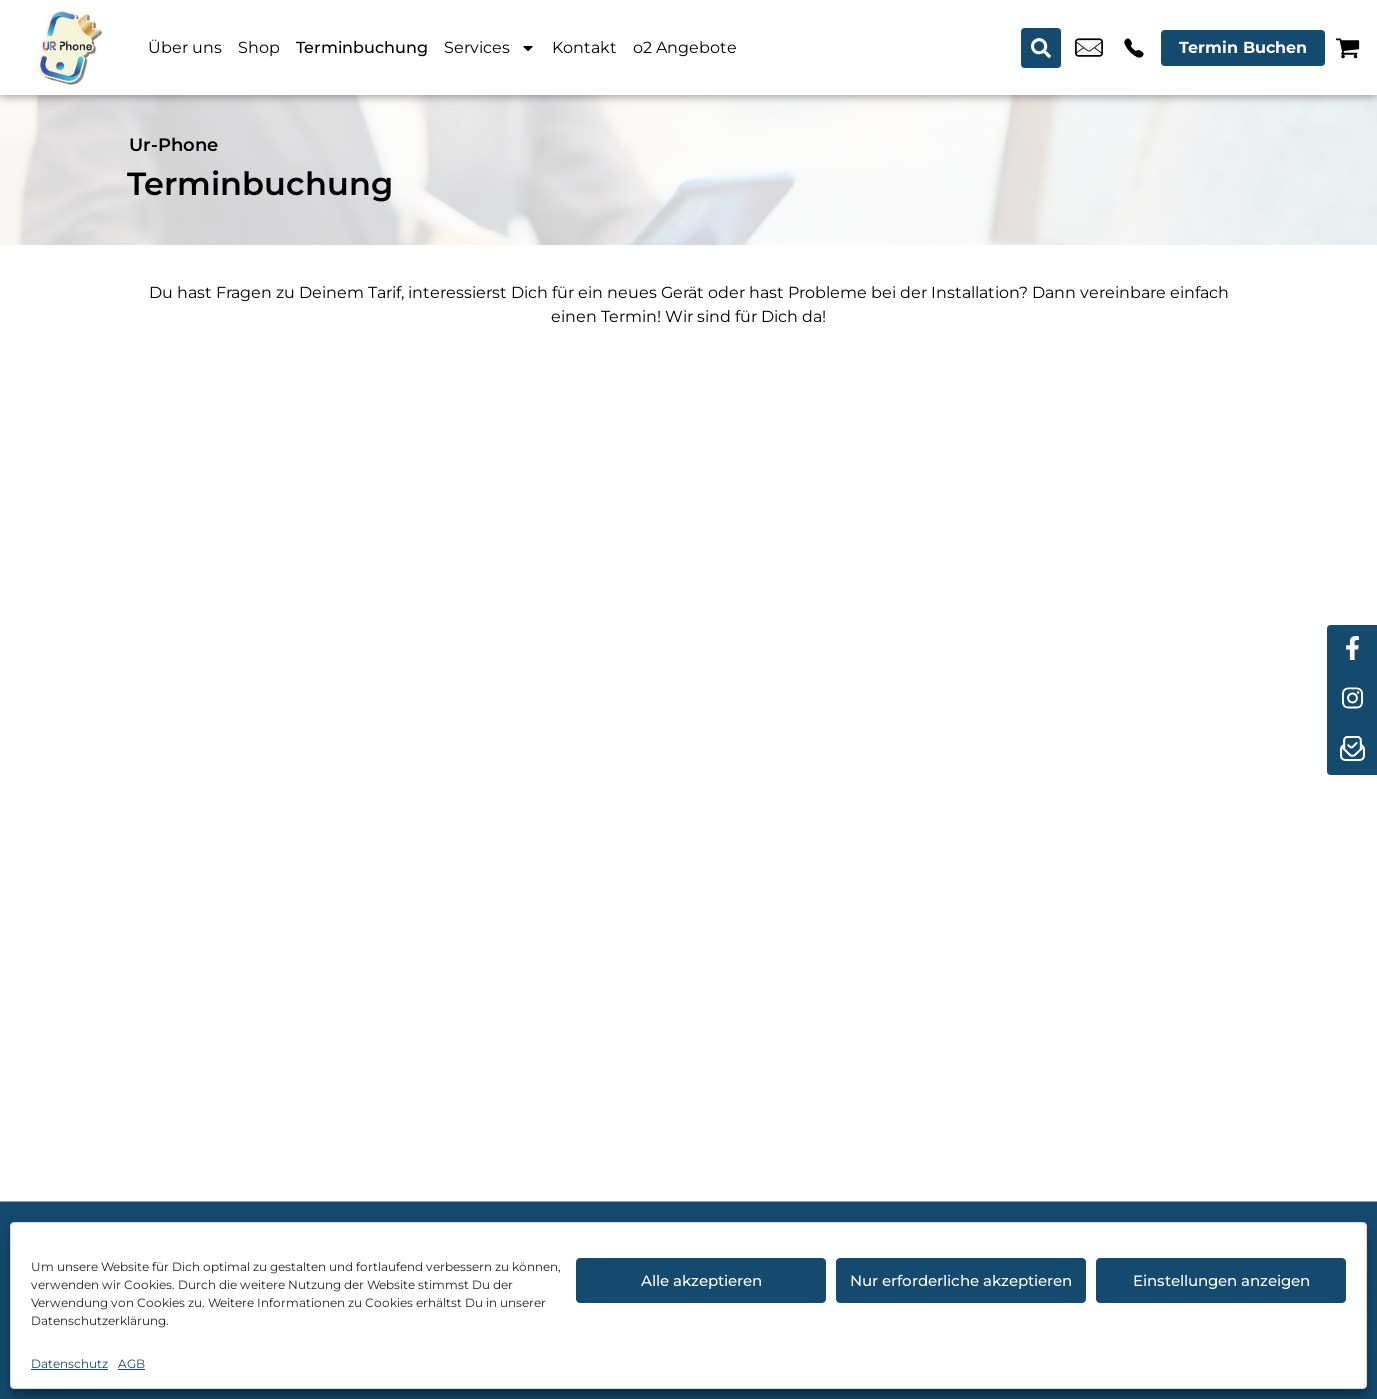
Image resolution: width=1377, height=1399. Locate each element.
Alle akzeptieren (701, 1280)
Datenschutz (69, 1363)
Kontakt (584, 47)
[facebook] (1352, 650)
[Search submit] (1041, 48)
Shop (259, 47)
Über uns (185, 47)
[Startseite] (70, 47)
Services (490, 48)
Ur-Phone (173, 145)
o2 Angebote (685, 47)
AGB (131, 1363)
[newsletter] (1352, 750)
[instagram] (1352, 700)
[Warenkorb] (1347, 47)
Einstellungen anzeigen (1221, 1280)
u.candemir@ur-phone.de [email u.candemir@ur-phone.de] (1089, 48)
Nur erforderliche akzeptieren (961, 1280)
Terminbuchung (362, 47)
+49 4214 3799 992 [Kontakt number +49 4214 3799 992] (1134, 48)
